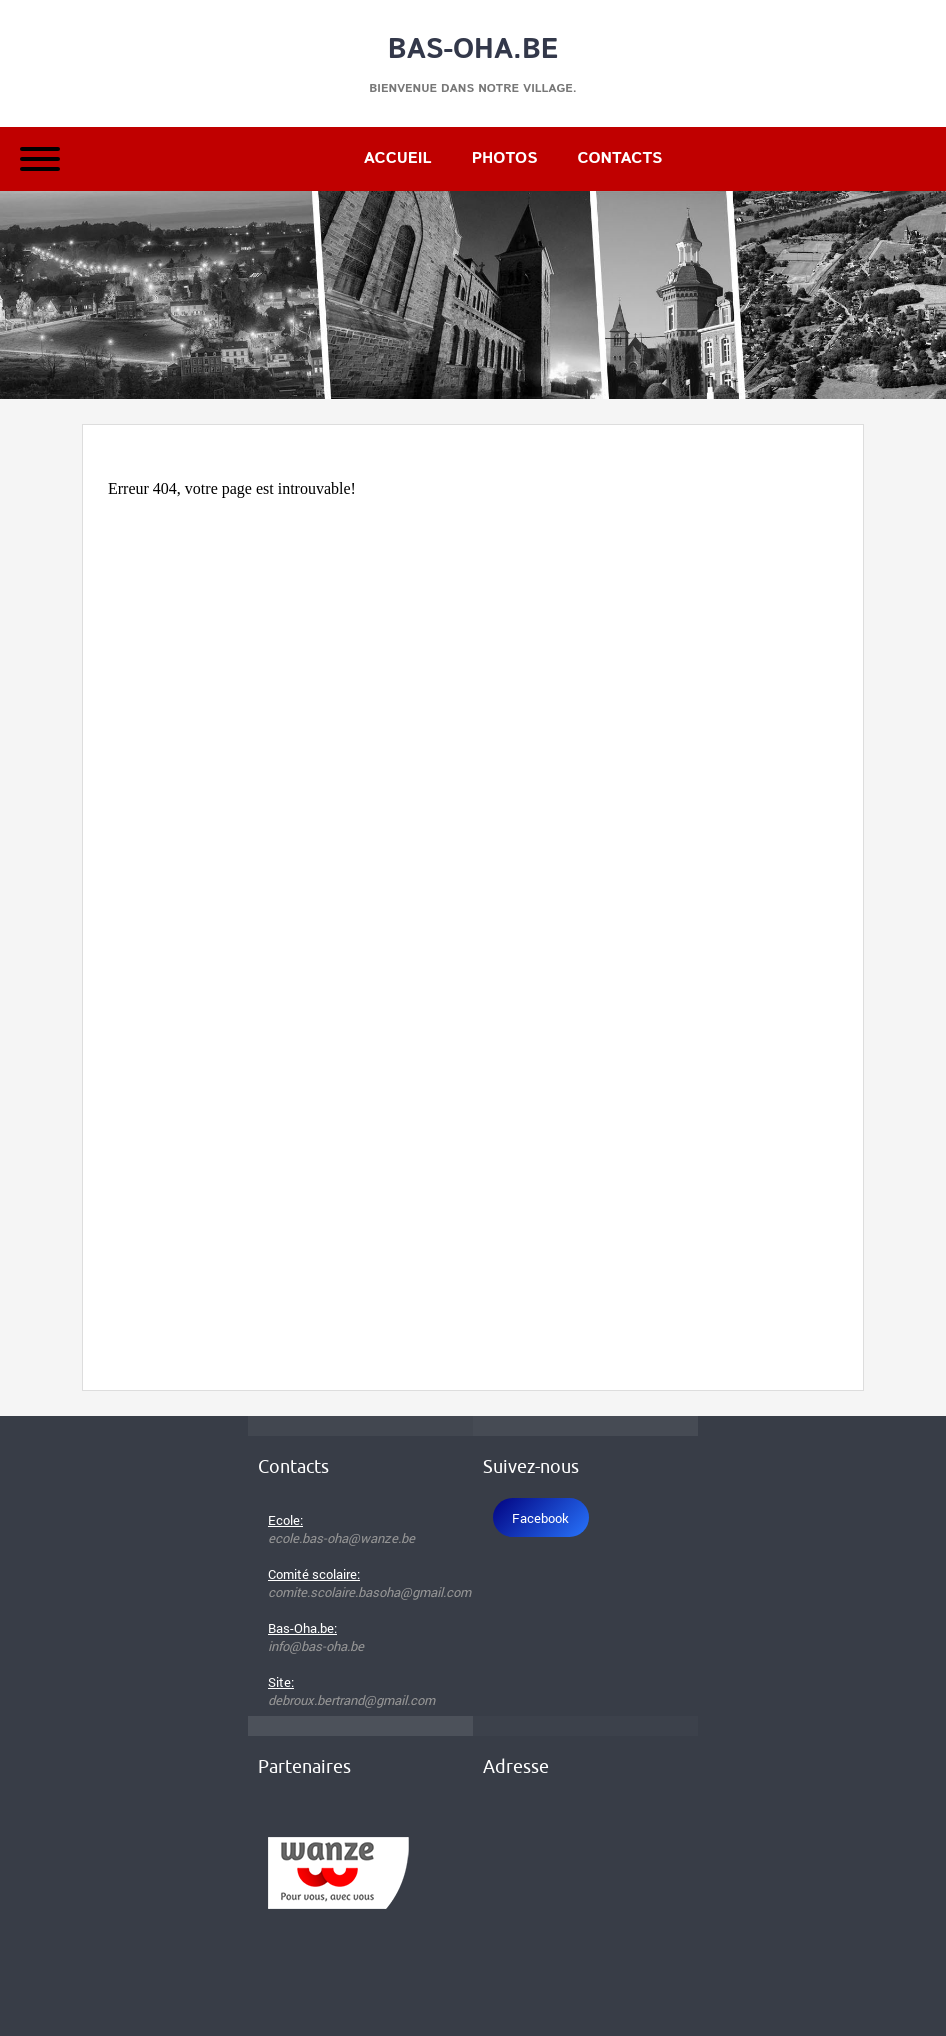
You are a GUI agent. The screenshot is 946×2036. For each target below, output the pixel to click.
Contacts (619, 158)
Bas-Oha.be (473, 50)
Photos (505, 158)
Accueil (398, 158)
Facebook (540, 1518)
